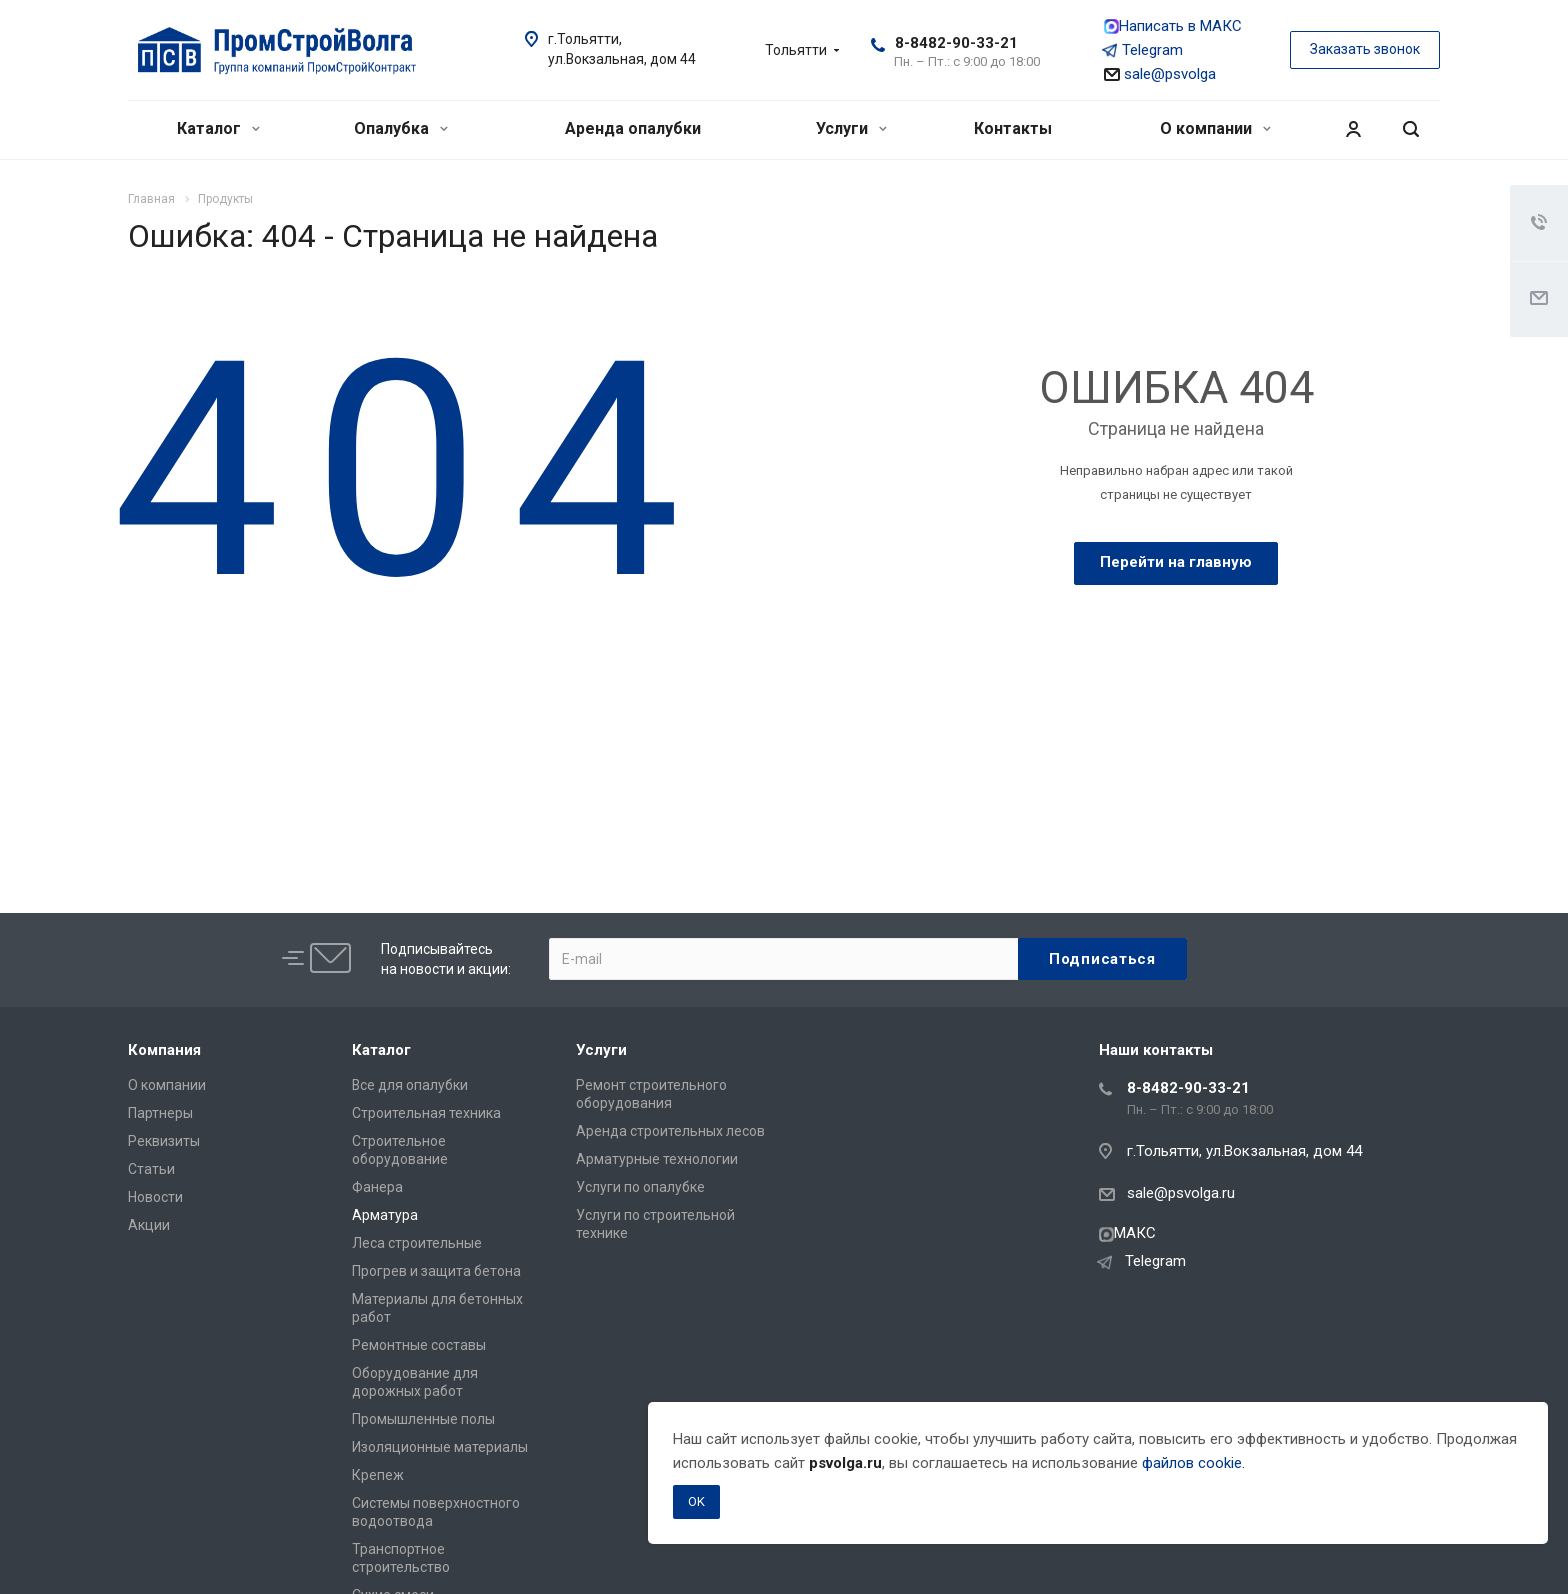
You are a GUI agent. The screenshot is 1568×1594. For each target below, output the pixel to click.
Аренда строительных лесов (670, 1131)
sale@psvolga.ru (1181, 1193)
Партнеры (160, 1113)
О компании (1215, 128)
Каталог (218, 128)
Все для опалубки (410, 1085)
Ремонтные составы (419, 1345)
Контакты (1013, 128)
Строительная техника (426, 1113)
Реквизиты (164, 1141)
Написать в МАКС (1173, 26)
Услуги (851, 128)
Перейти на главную (1176, 562)
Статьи (151, 1169)
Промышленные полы (423, 1419)
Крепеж (378, 1475)
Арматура (385, 1215)
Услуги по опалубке (640, 1187)
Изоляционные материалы (440, 1447)
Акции (149, 1225)
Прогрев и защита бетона (436, 1271)
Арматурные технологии (657, 1159)
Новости (155, 1197)
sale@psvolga (1160, 74)
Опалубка (401, 128)
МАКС (1127, 1233)
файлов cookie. (1193, 1463)
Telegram (1143, 50)
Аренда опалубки (633, 128)
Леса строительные (417, 1243)
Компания (164, 1050)
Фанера (377, 1187)
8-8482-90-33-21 (956, 43)
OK (696, 1501)
